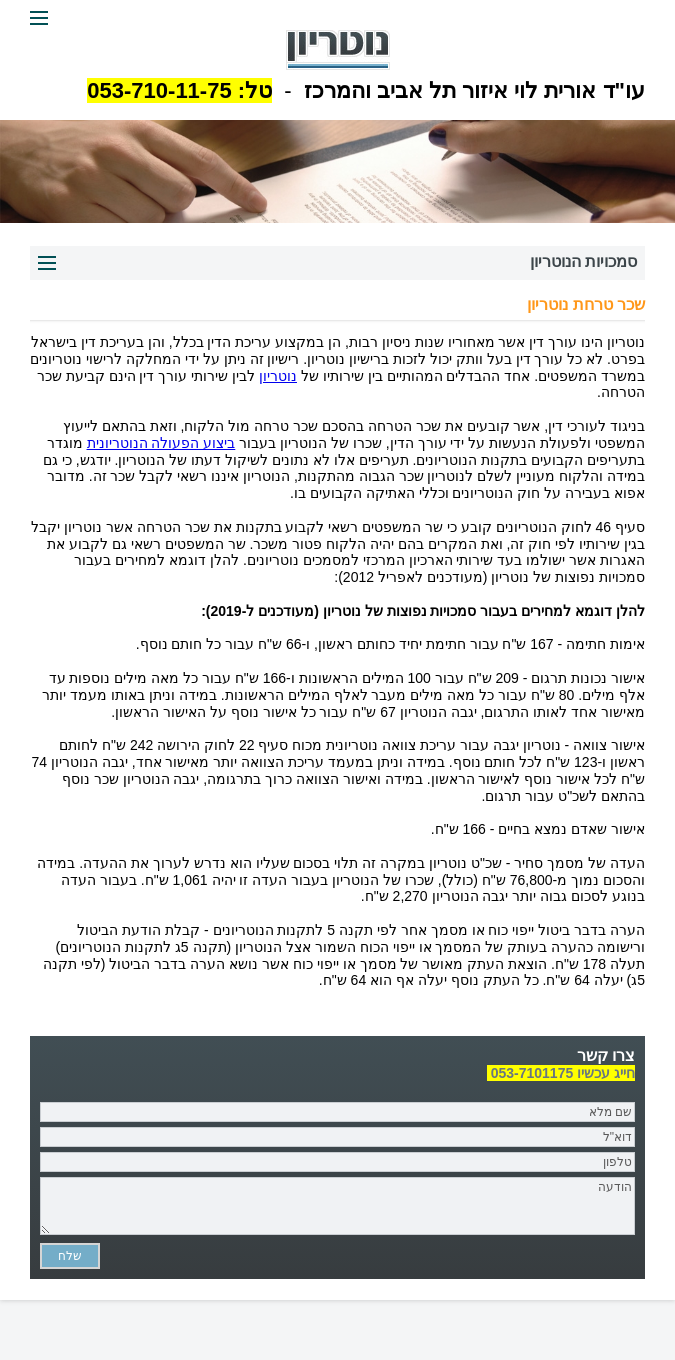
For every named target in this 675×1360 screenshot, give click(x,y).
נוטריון (278, 376)
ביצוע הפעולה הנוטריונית (161, 443)
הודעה (337, 1206)
